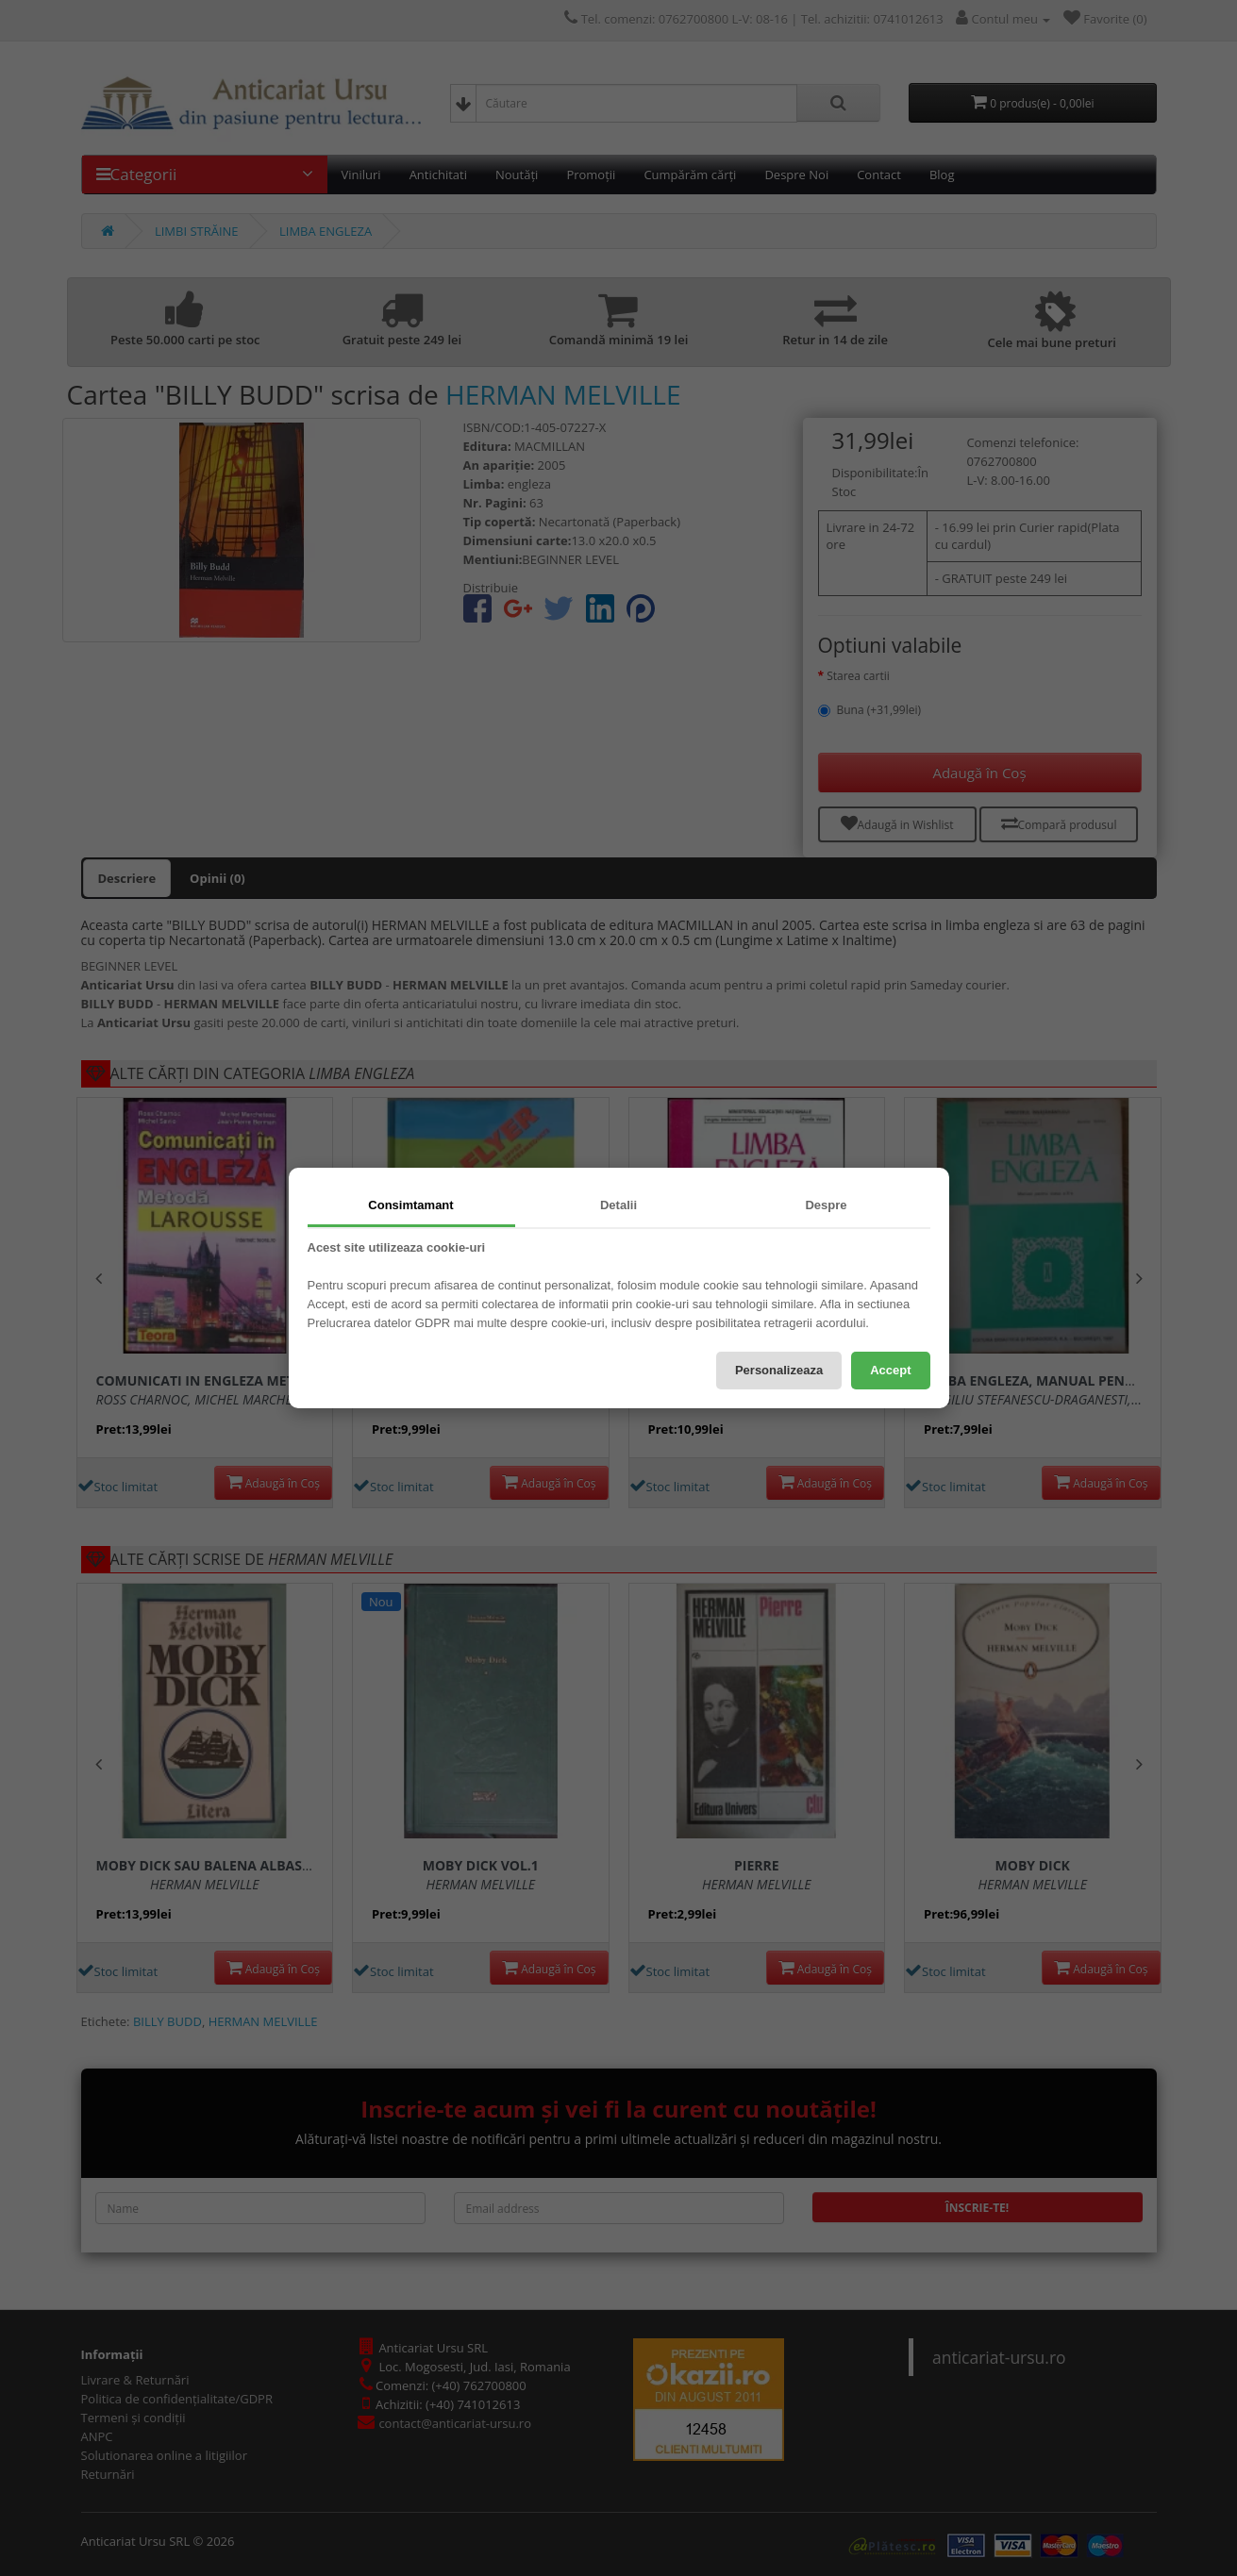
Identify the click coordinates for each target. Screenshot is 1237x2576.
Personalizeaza (779, 1370)
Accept (890, 1370)
